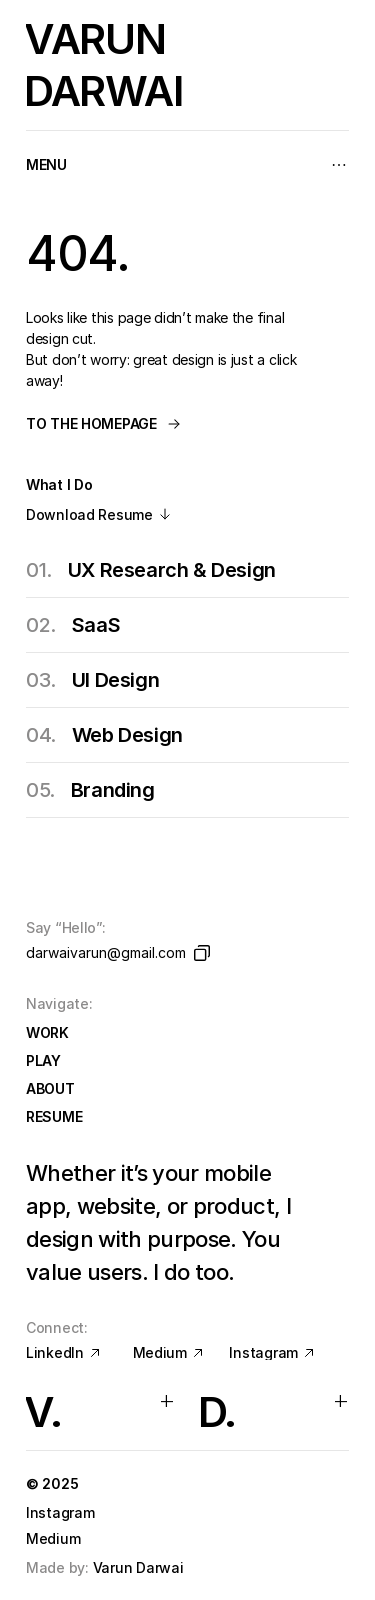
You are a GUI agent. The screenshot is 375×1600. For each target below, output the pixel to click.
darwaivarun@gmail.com (106, 952)
